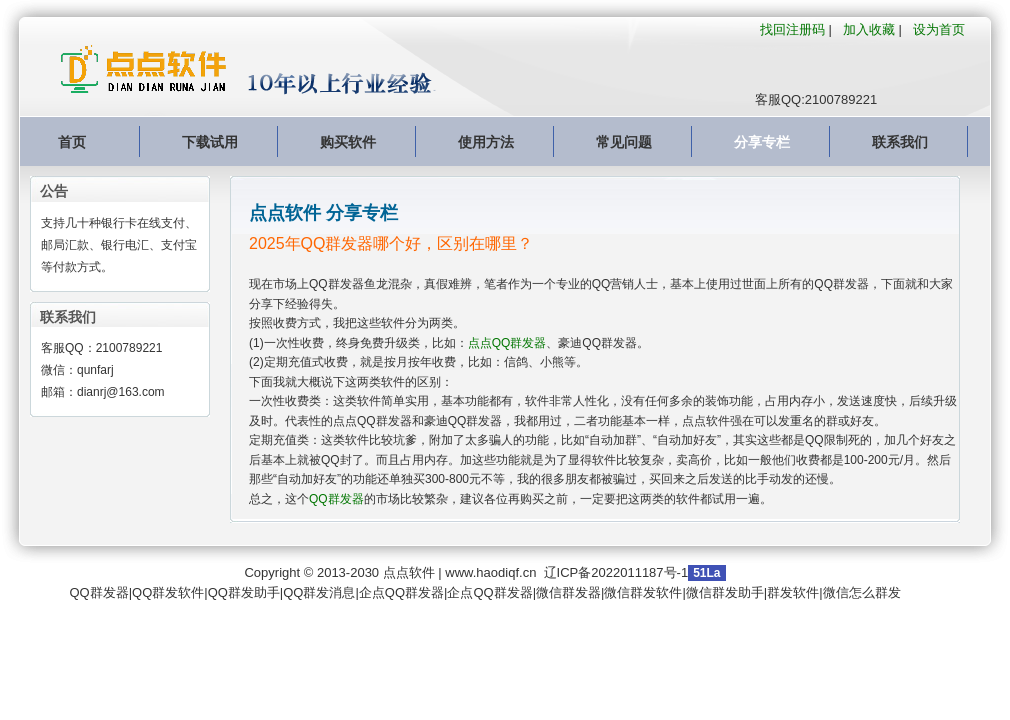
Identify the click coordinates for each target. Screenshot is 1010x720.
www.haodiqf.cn (490, 572)
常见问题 (624, 142)
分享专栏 (762, 142)
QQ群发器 (336, 499)
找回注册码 (792, 29)
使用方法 (486, 142)
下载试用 (210, 142)
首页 (72, 142)
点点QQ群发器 (507, 343)
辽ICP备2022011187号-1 (616, 572)
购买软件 (348, 142)
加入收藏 (869, 29)
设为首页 (939, 29)
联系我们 (900, 142)
